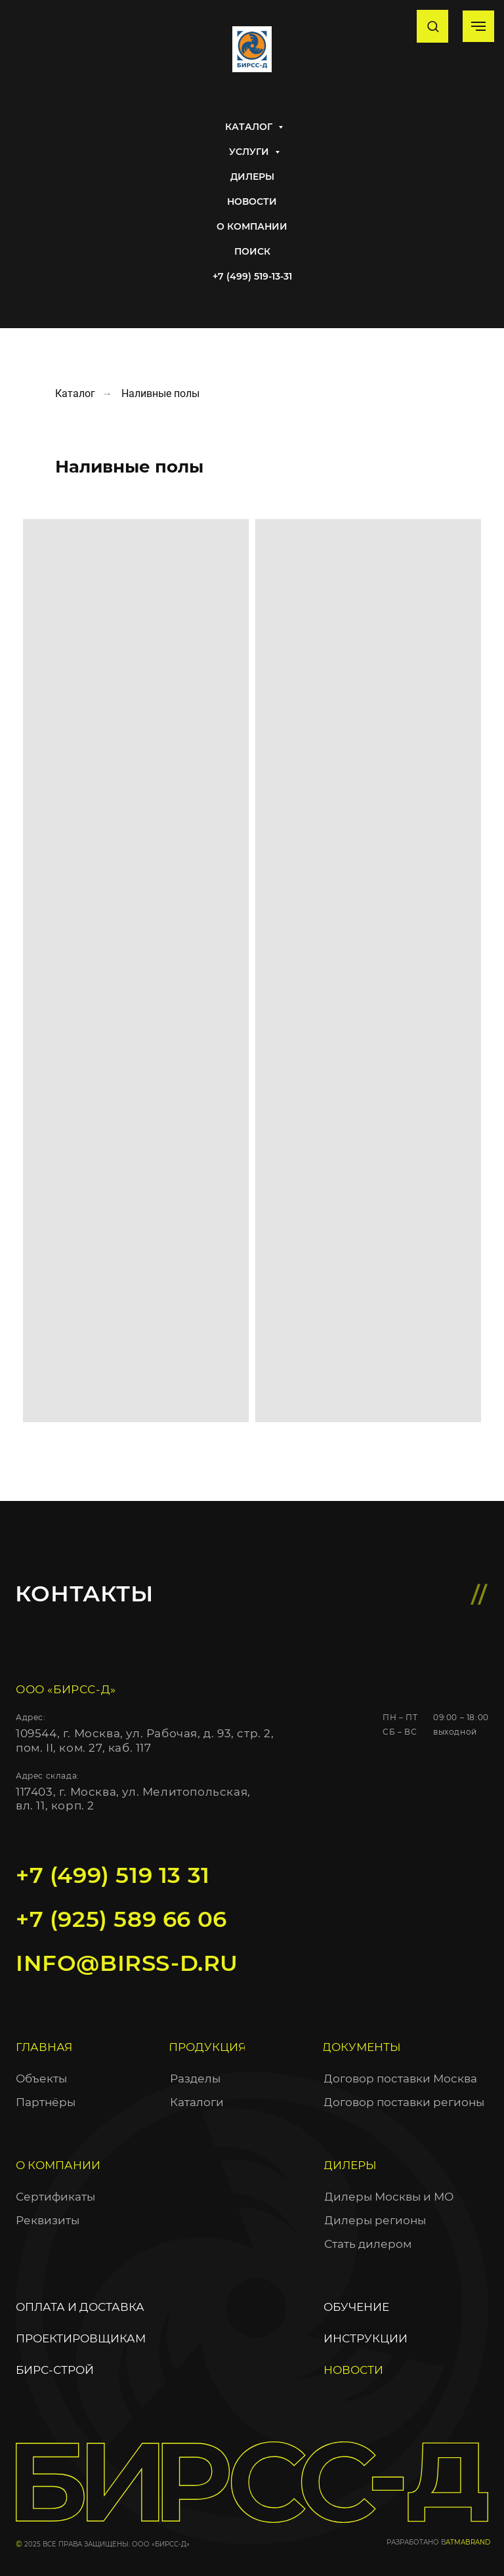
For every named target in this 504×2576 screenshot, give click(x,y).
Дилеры (252, 176)
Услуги (250, 152)
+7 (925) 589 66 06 (121, 1918)
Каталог (250, 127)
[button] (433, 26)
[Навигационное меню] (478, 26)
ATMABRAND (468, 2542)
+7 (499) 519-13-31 (252, 276)
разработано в (416, 2542)
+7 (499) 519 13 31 (113, 1874)
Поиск (252, 251)
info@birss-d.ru (127, 1962)
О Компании (252, 226)
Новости (252, 201)
